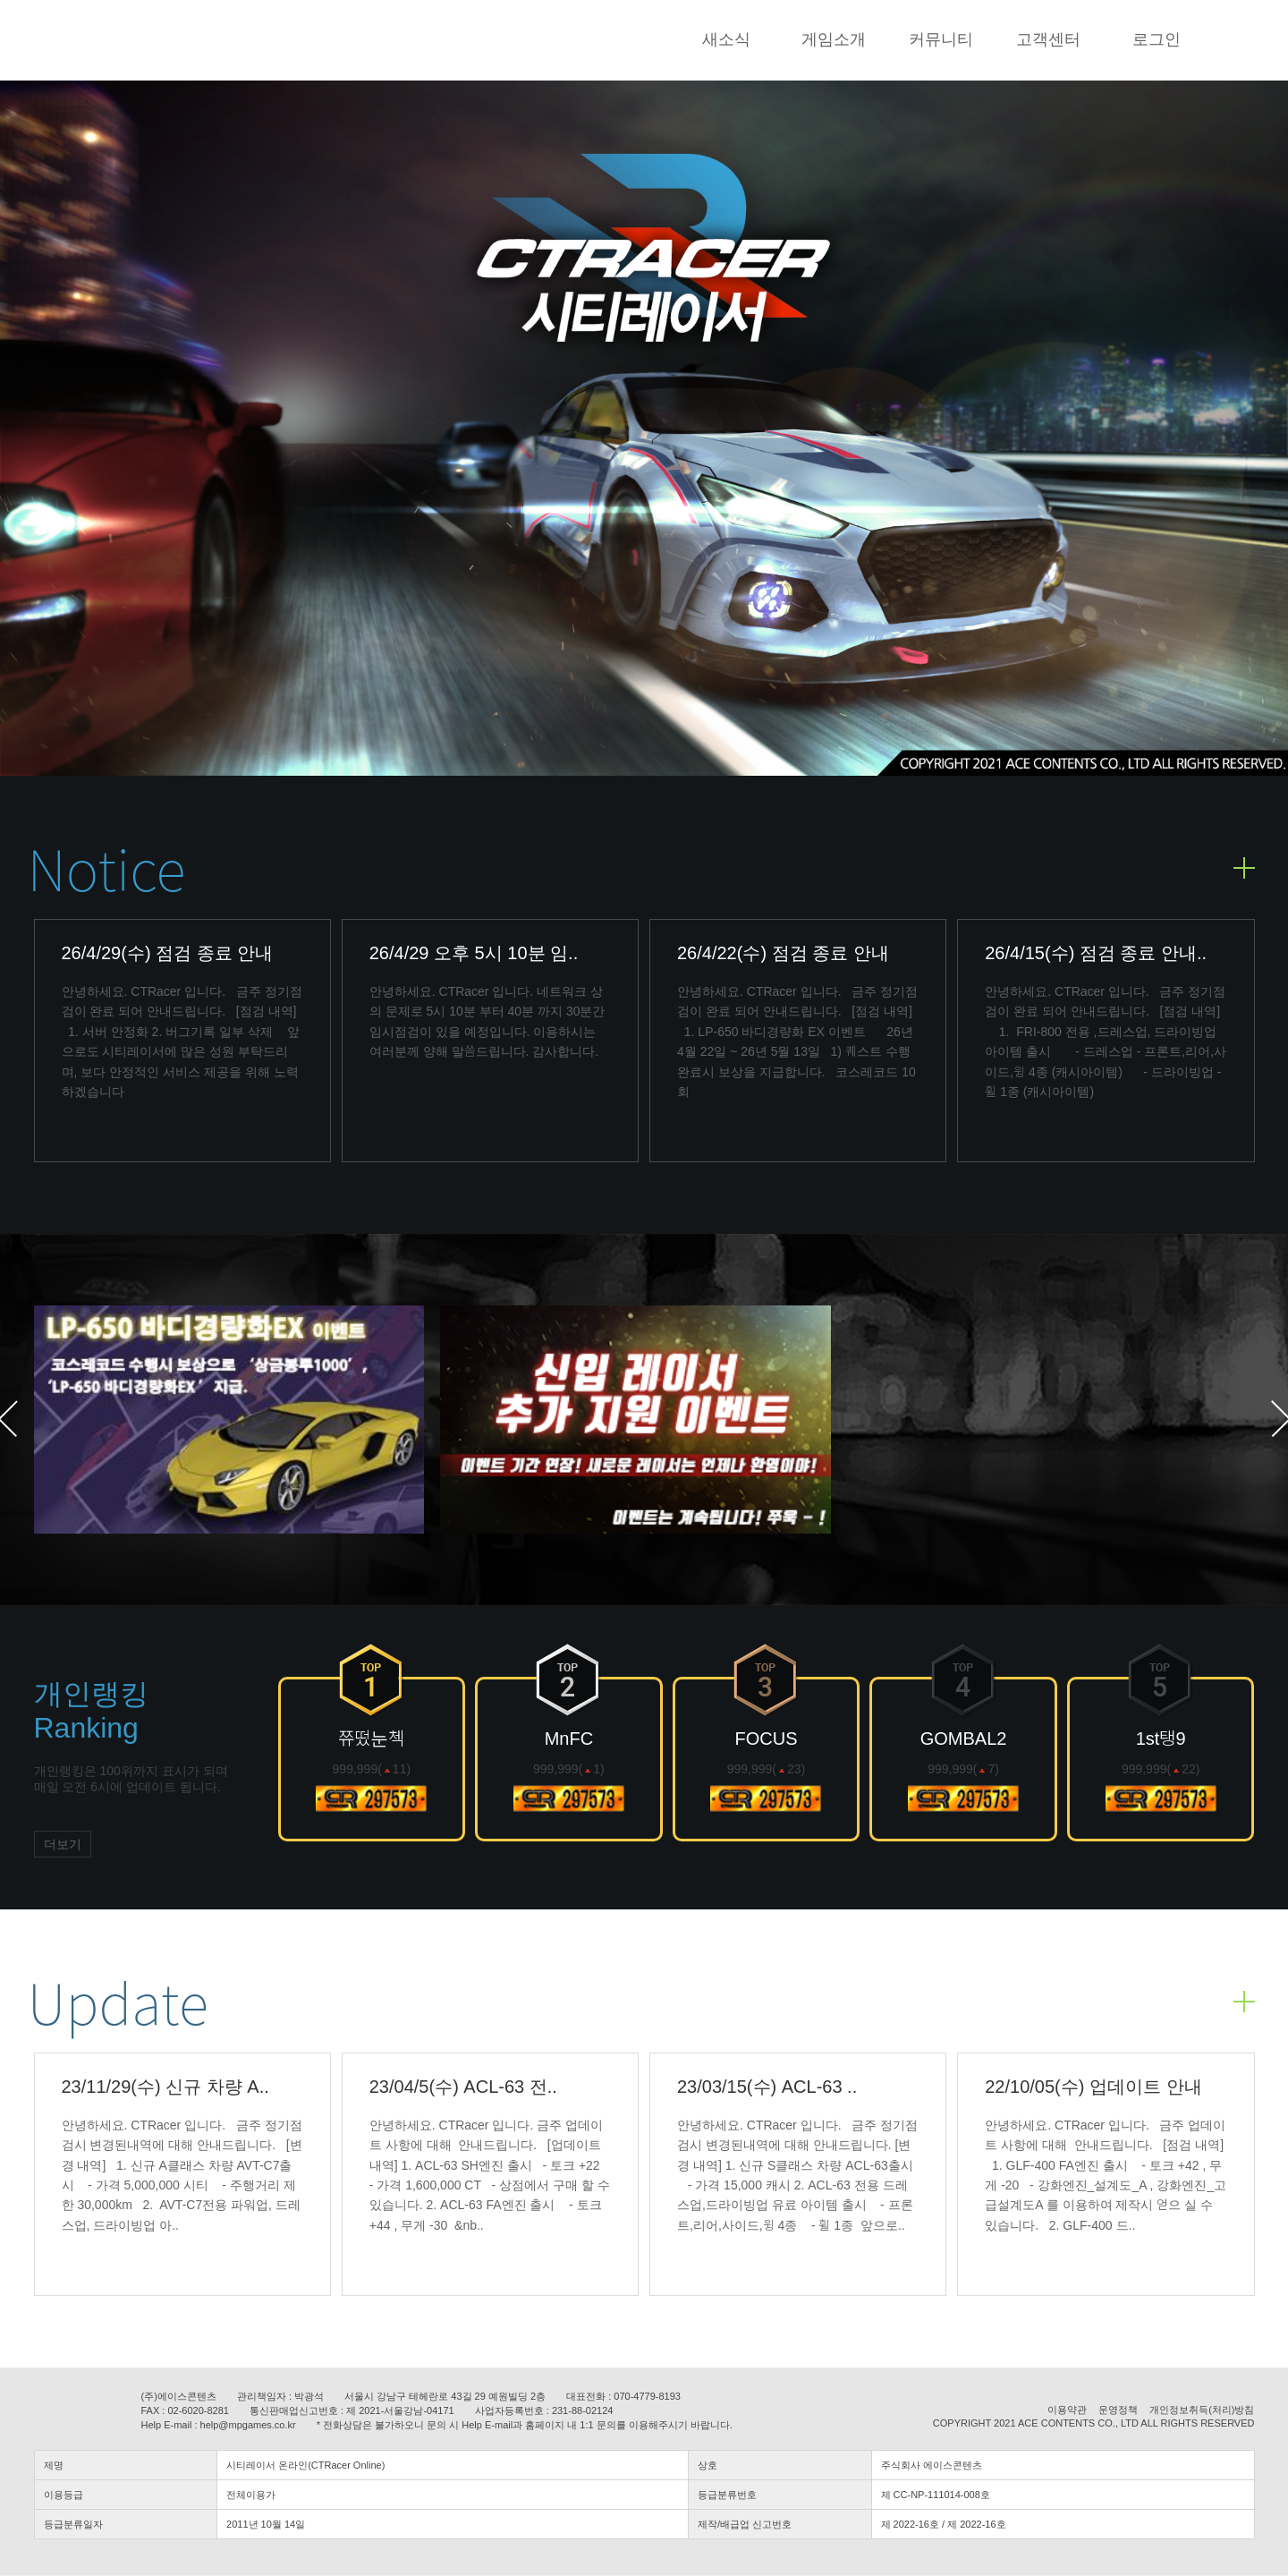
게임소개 (833, 39)
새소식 (726, 39)
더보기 (62, 1844)
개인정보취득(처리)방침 (1201, 2409)
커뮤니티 (941, 39)
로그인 (1156, 39)
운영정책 (1118, 2409)
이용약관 (1067, 2409)
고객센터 (1048, 39)
